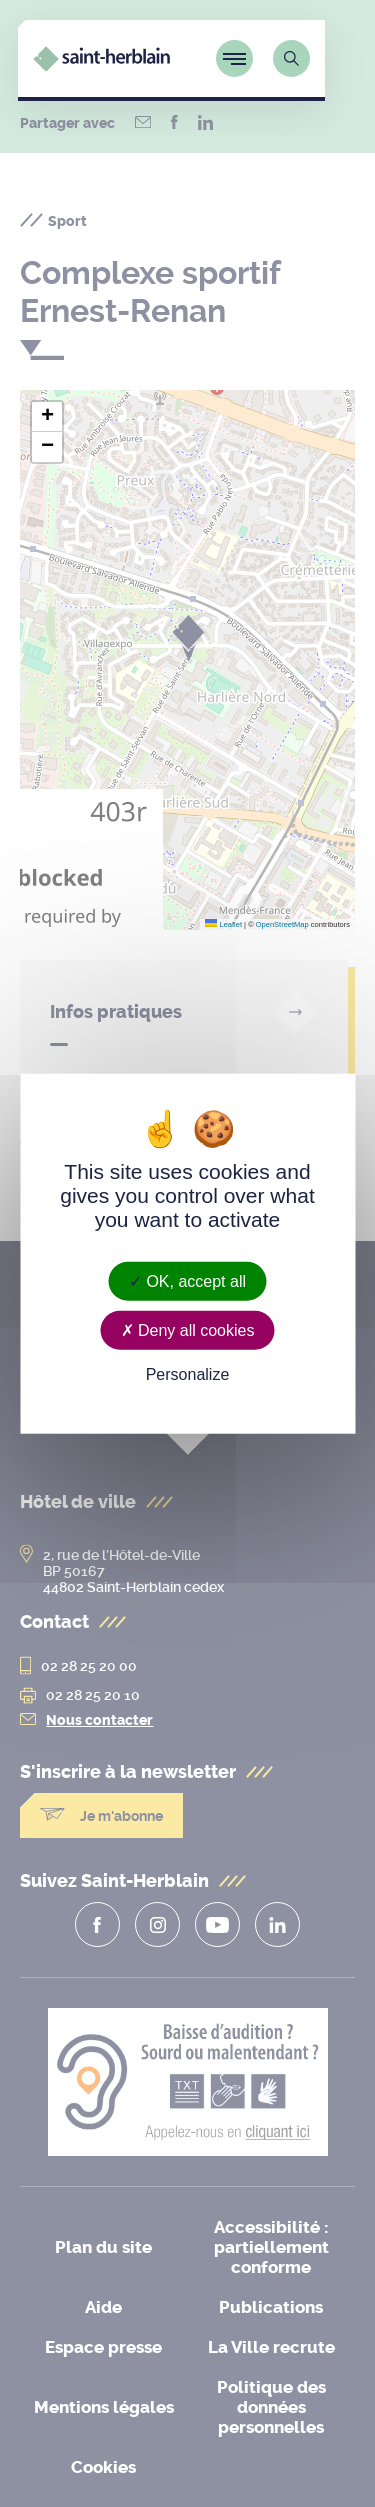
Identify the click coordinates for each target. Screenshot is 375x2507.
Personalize (188, 1374)
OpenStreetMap (282, 924)
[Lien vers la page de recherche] (321, 58)
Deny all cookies (188, 1329)
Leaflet (223, 924)
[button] (47, 417)
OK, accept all (187, 1280)
